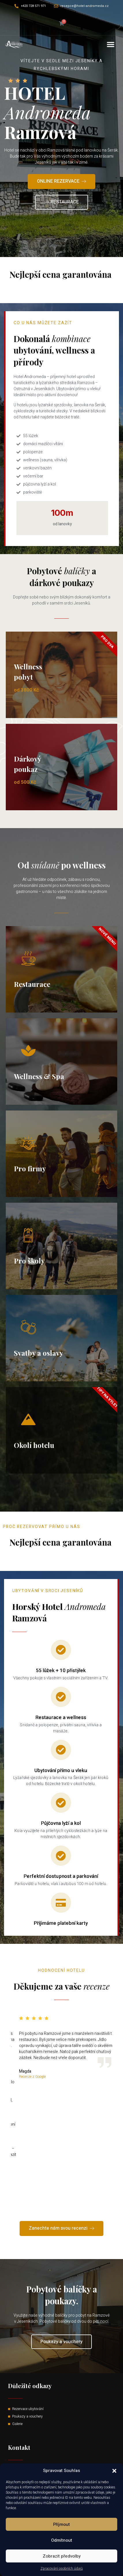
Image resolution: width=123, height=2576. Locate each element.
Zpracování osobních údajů (61, 2568)
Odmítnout (61, 2540)
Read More (61, 291)
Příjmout (61, 2524)
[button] (114, 2471)
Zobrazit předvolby (62, 2556)
